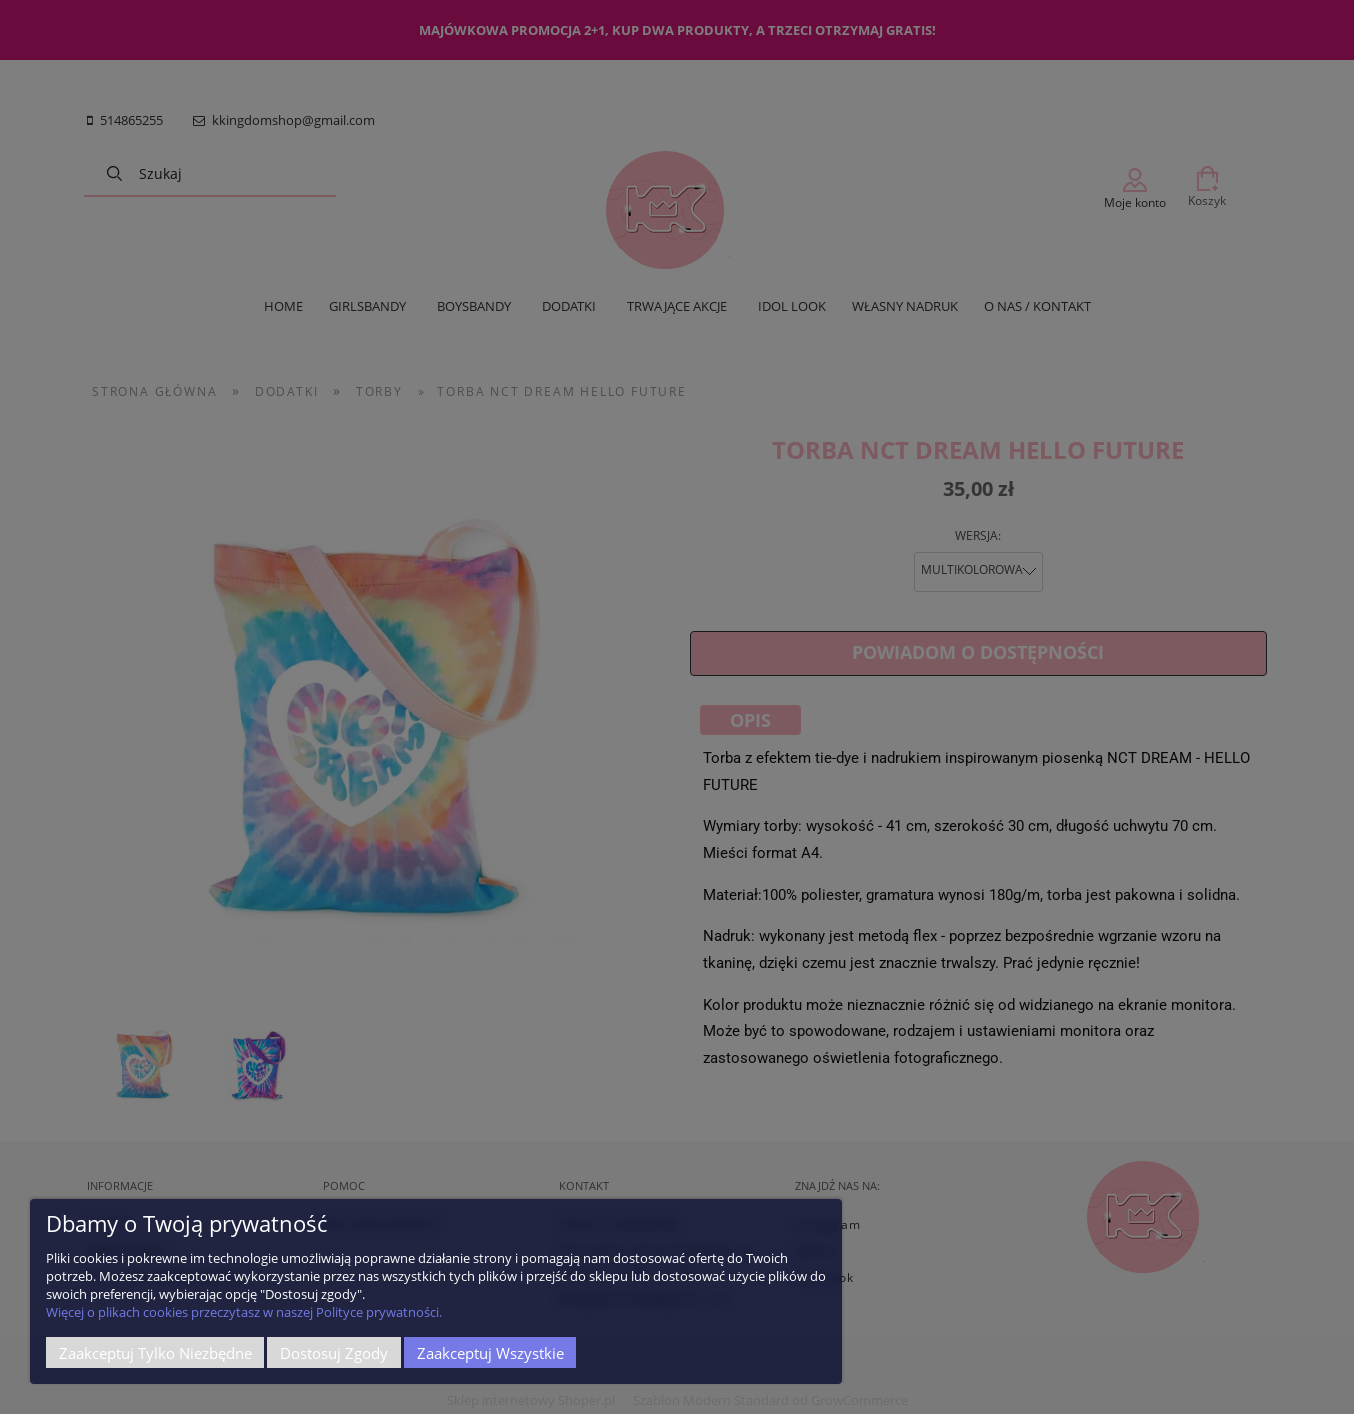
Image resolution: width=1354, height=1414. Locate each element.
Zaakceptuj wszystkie (490, 1353)
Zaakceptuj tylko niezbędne (155, 1353)
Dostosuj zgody (334, 1353)
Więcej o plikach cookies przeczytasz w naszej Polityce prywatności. (244, 1312)
